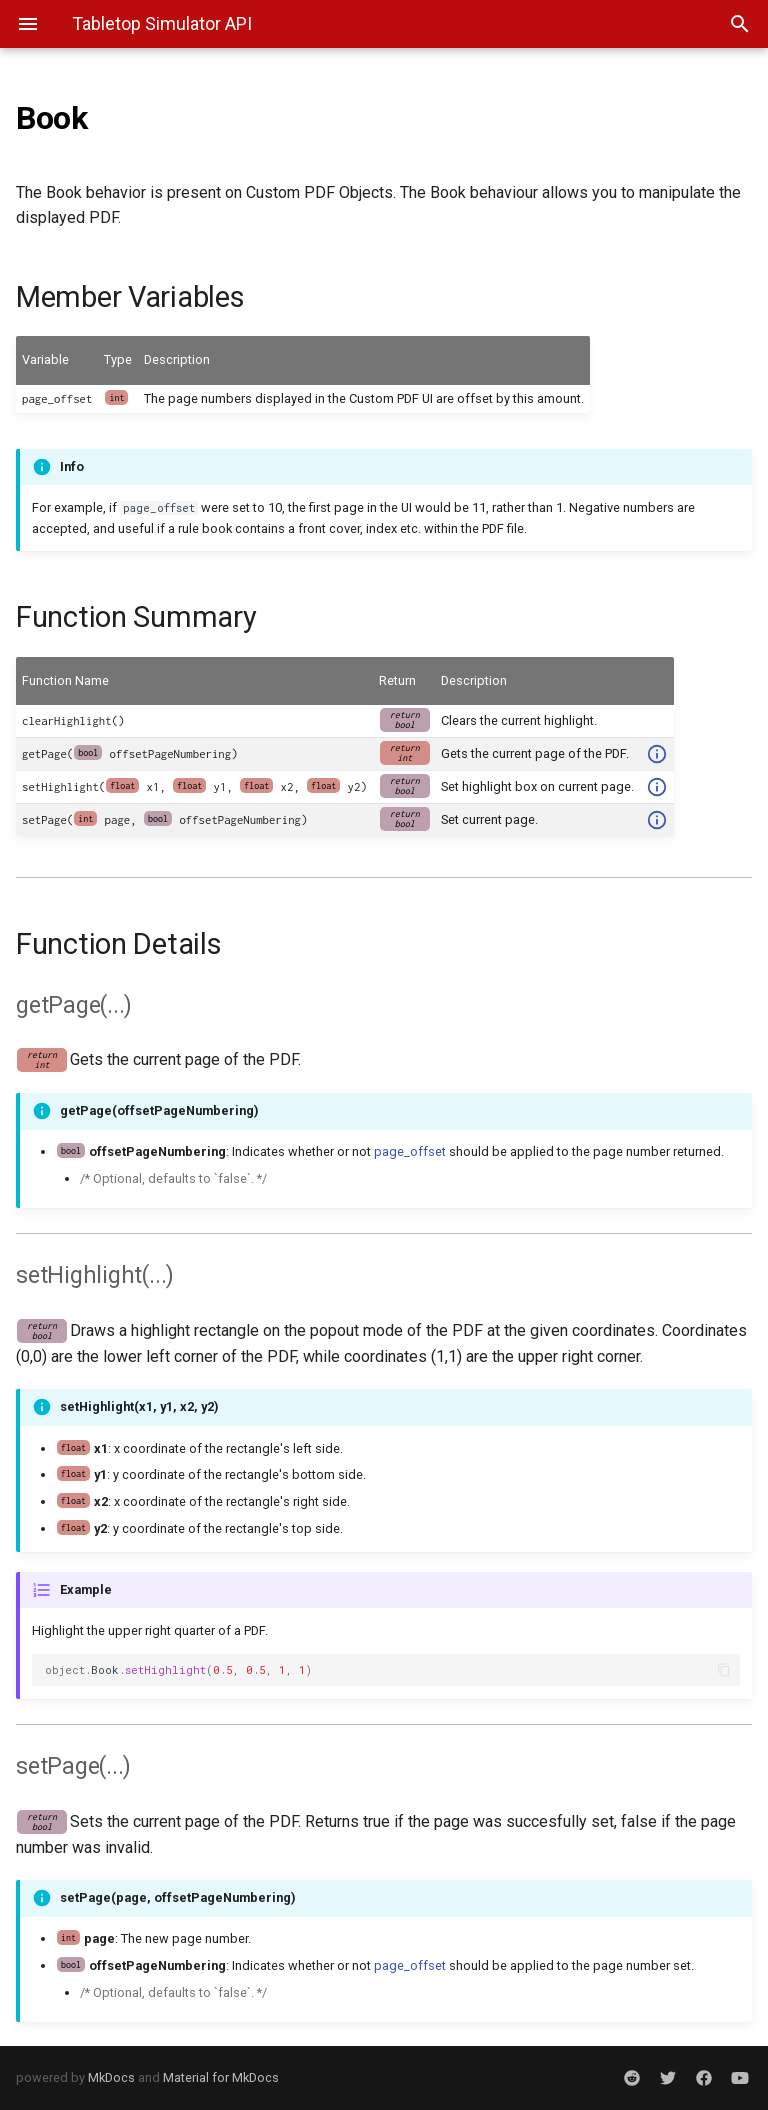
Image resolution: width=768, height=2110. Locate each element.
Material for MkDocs (221, 2077)
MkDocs (111, 2077)
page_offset (410, 1151)
